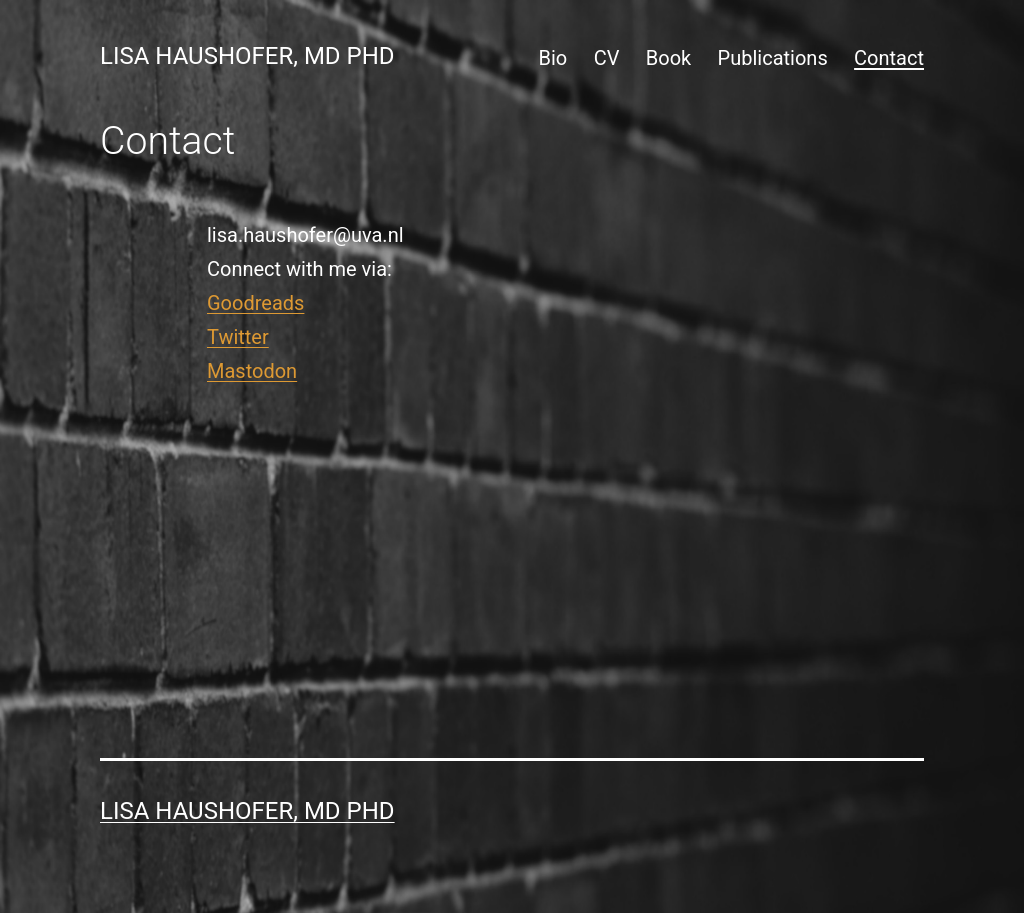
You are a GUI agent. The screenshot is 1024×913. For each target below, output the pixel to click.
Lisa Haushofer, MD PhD (247, 56)
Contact (889, 58)
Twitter (238, 337)
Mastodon (252, 371)
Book (668, 58)
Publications (773, 58)
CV (607, 58)
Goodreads (255, 303)
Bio (553, 58)
